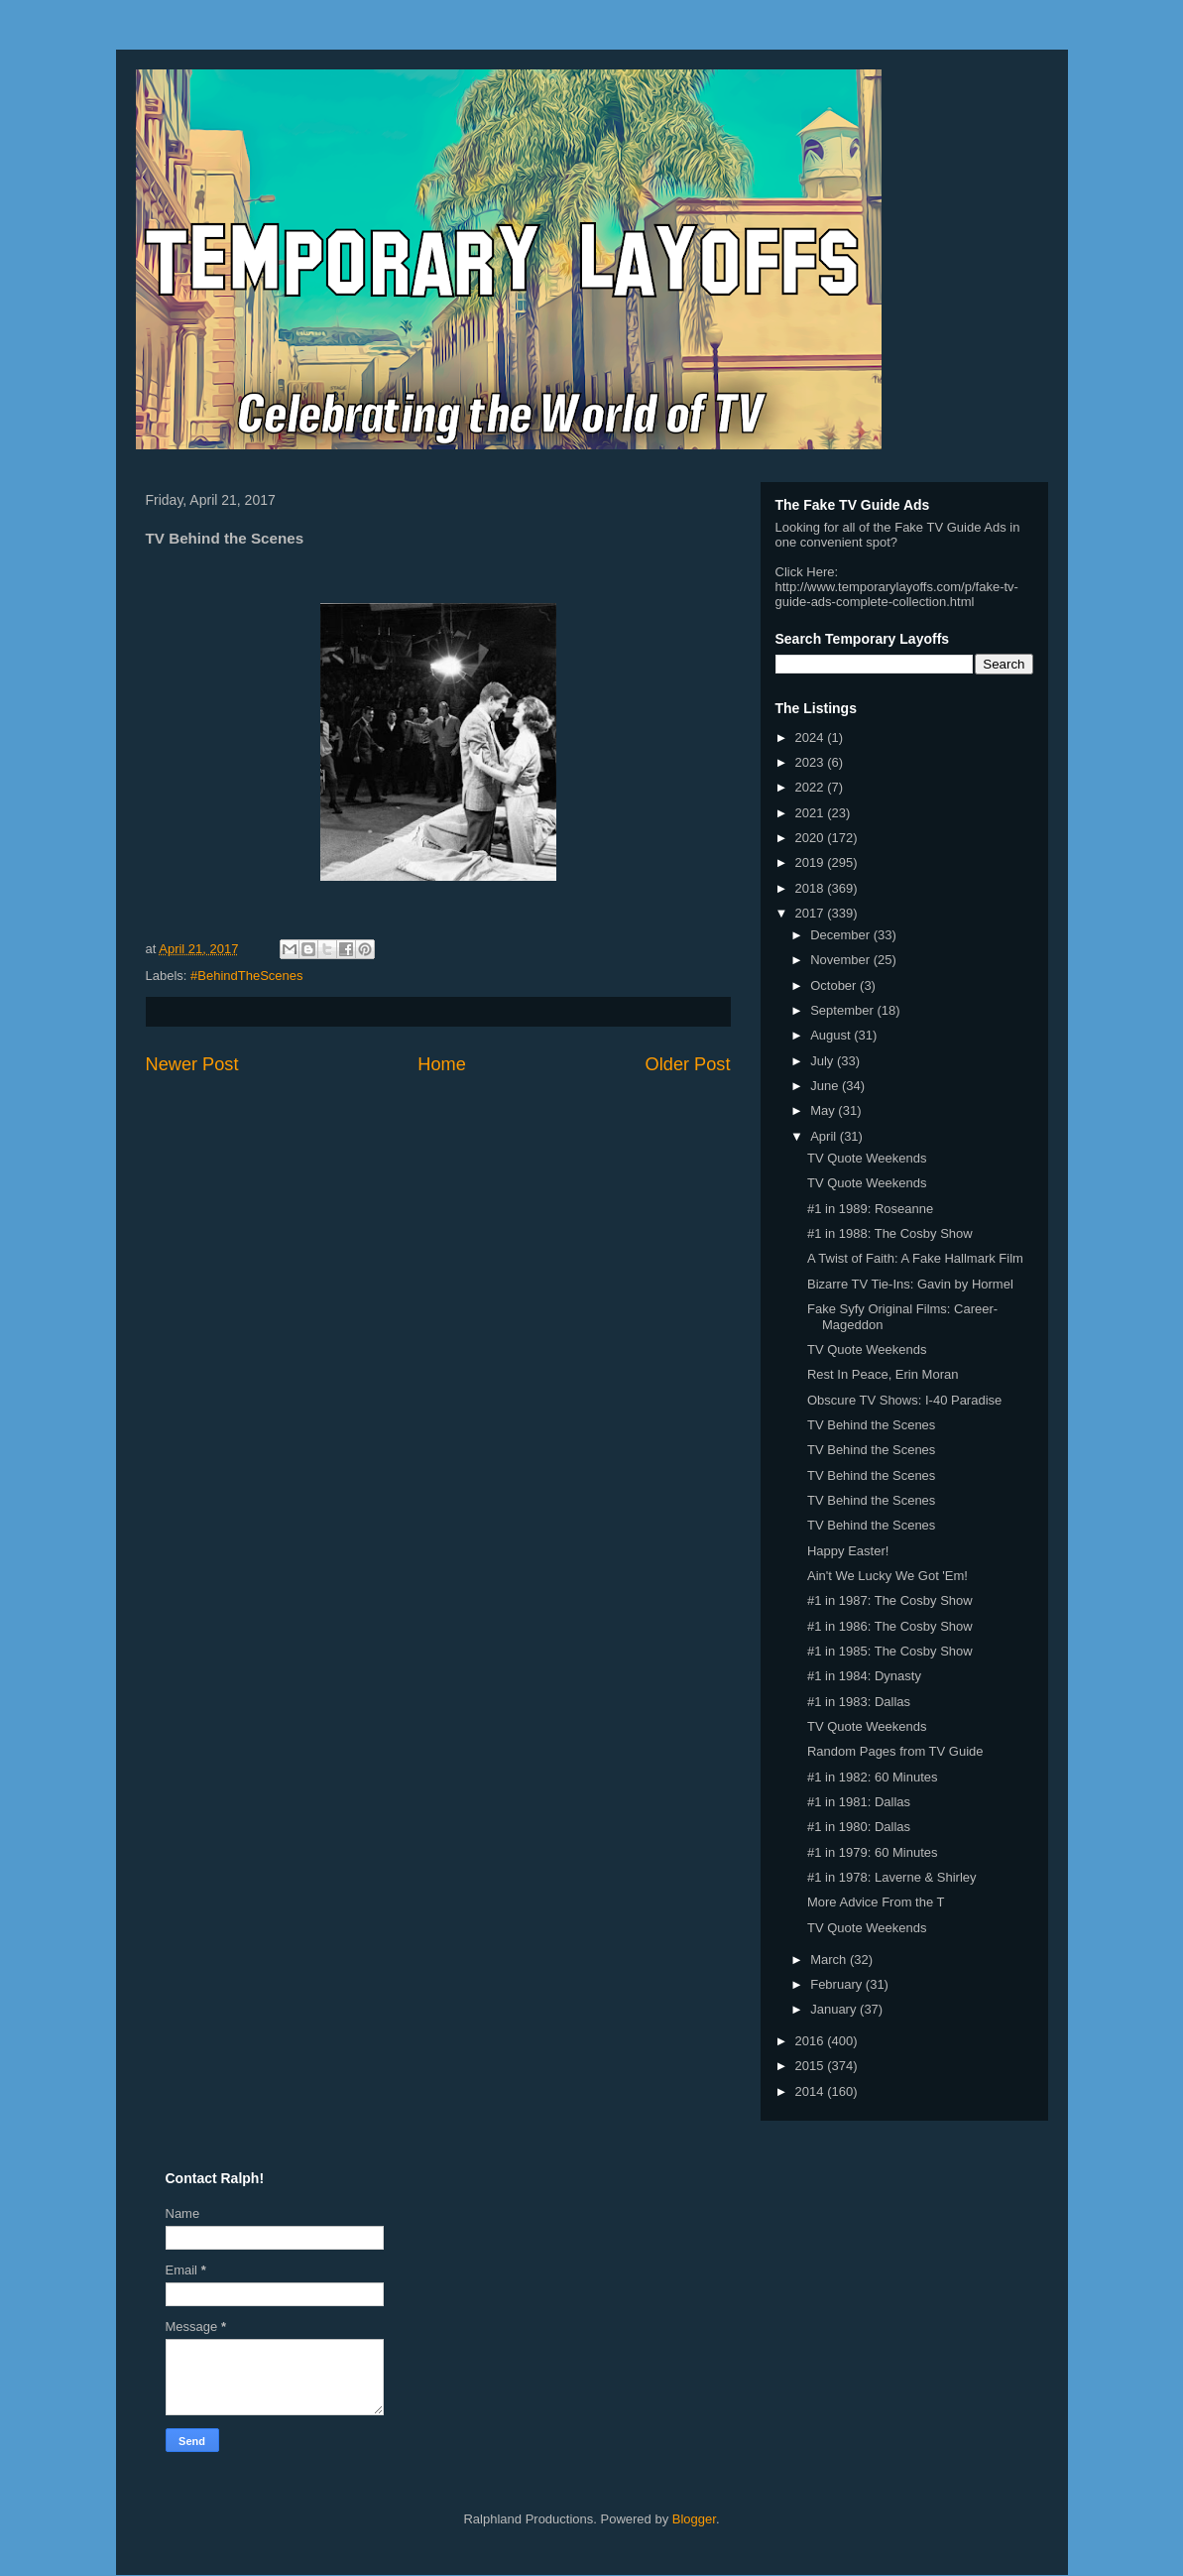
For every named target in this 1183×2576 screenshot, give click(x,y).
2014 (811, 2091)
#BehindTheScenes (246, 975)
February (838, 1984)
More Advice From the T (875, 1902)
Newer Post (192, 1064)
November (842, 959)
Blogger (694, 2519)
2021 (811, 812)
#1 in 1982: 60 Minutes (872, 1777)
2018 (811, 888)
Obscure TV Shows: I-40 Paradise (904, 1400)
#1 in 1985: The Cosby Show (890, 1651)
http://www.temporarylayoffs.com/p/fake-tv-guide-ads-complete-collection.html (896, 594)
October (835, 985)
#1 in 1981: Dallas (858, 1801)
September (843, 1010)
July (823, 1060)
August (832, 1035)
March (830, 1959)
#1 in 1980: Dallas (858, 1826)
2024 (811, 737)
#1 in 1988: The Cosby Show (890, 1233)
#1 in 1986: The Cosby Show (890, 1626)
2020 (811, 837)
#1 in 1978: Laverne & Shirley (892, 1877)
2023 (811, 762)
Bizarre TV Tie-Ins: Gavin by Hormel (910, 1284)
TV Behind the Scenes (871, 1424)
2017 (811, 913)
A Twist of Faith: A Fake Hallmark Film (915, 1258)
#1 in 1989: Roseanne (870, 1208)
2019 (811, 862)
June (826, 1085)
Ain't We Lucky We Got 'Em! (887, 1575)
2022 (811, 787)
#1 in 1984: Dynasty (864, 1675)
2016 (811, 2040)
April (825, 1136)
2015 (811, 2065)
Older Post (688, 1064)
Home (441, 1064)
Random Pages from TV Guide (895, 1751)
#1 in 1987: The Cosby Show (890, 1600)
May (824, 1110)
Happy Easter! (847, 1550)
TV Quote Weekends (866, 1158)
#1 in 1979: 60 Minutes (872, 1852)
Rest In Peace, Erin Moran (882, 1374)
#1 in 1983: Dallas (858, 1701)
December (842, 934)
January (835, 2009)
